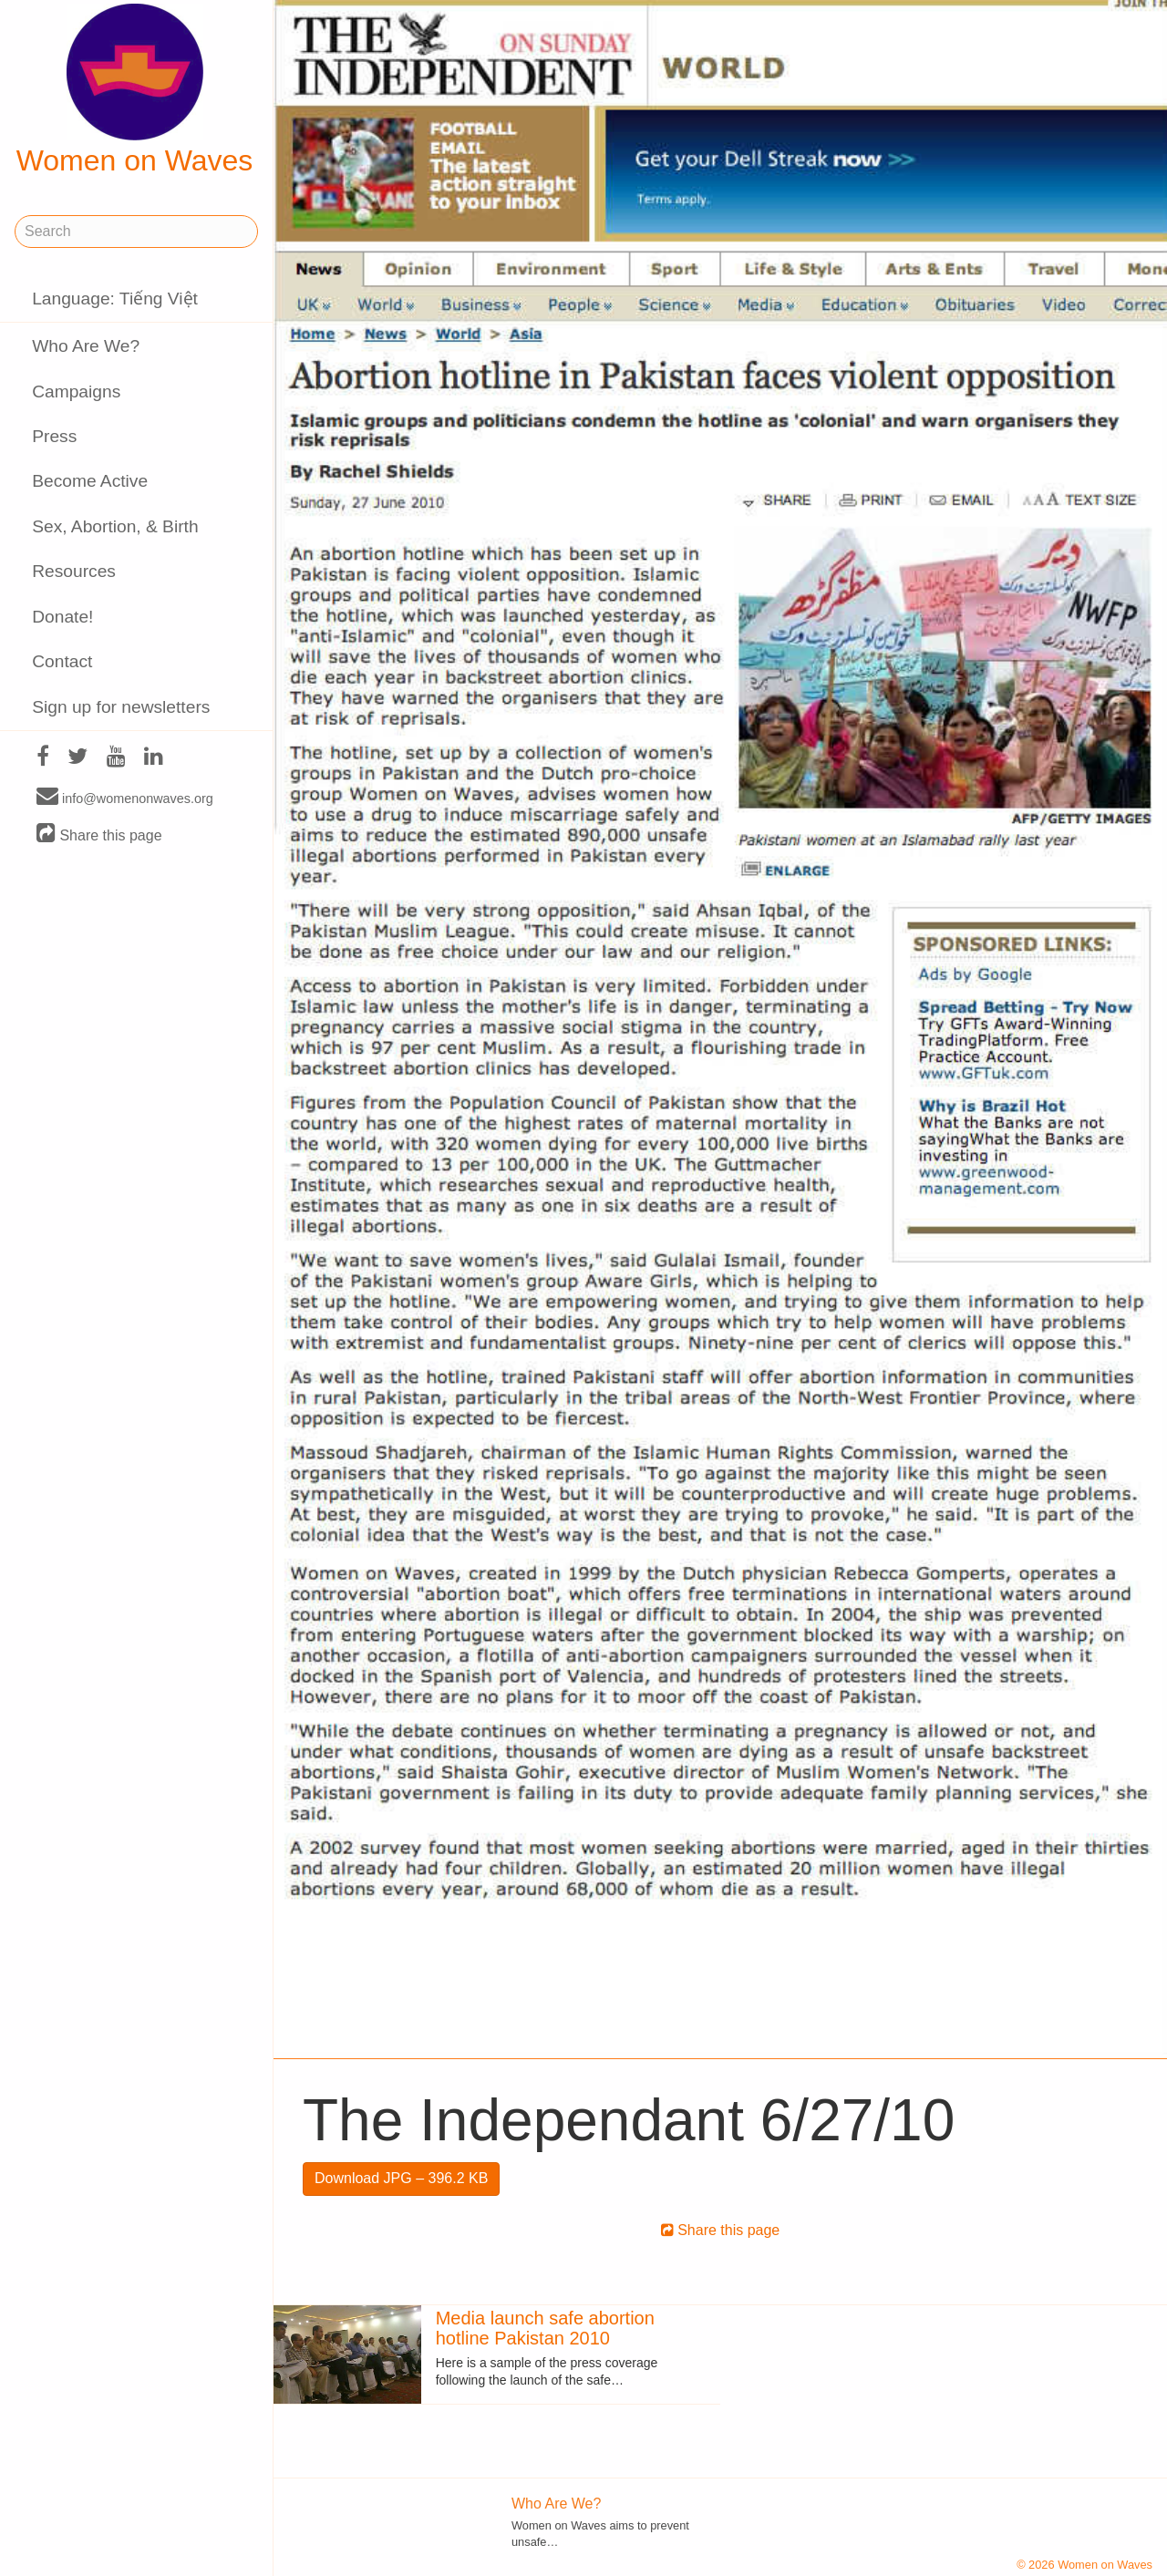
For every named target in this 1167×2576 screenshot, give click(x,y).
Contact (62, 661)
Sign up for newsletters (121, 706)
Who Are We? (85, 345)
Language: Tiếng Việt (115, 298)
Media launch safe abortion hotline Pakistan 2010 (545, 2328)
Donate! (62, 616)
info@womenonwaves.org (124, 797)
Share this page (99, 834)
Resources (74, 571)
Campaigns (76, 391)
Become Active (90, 480)
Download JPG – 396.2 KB (401, 2178)
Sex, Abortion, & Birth (115, 526)
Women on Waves (134, 90)
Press (54, 436)
